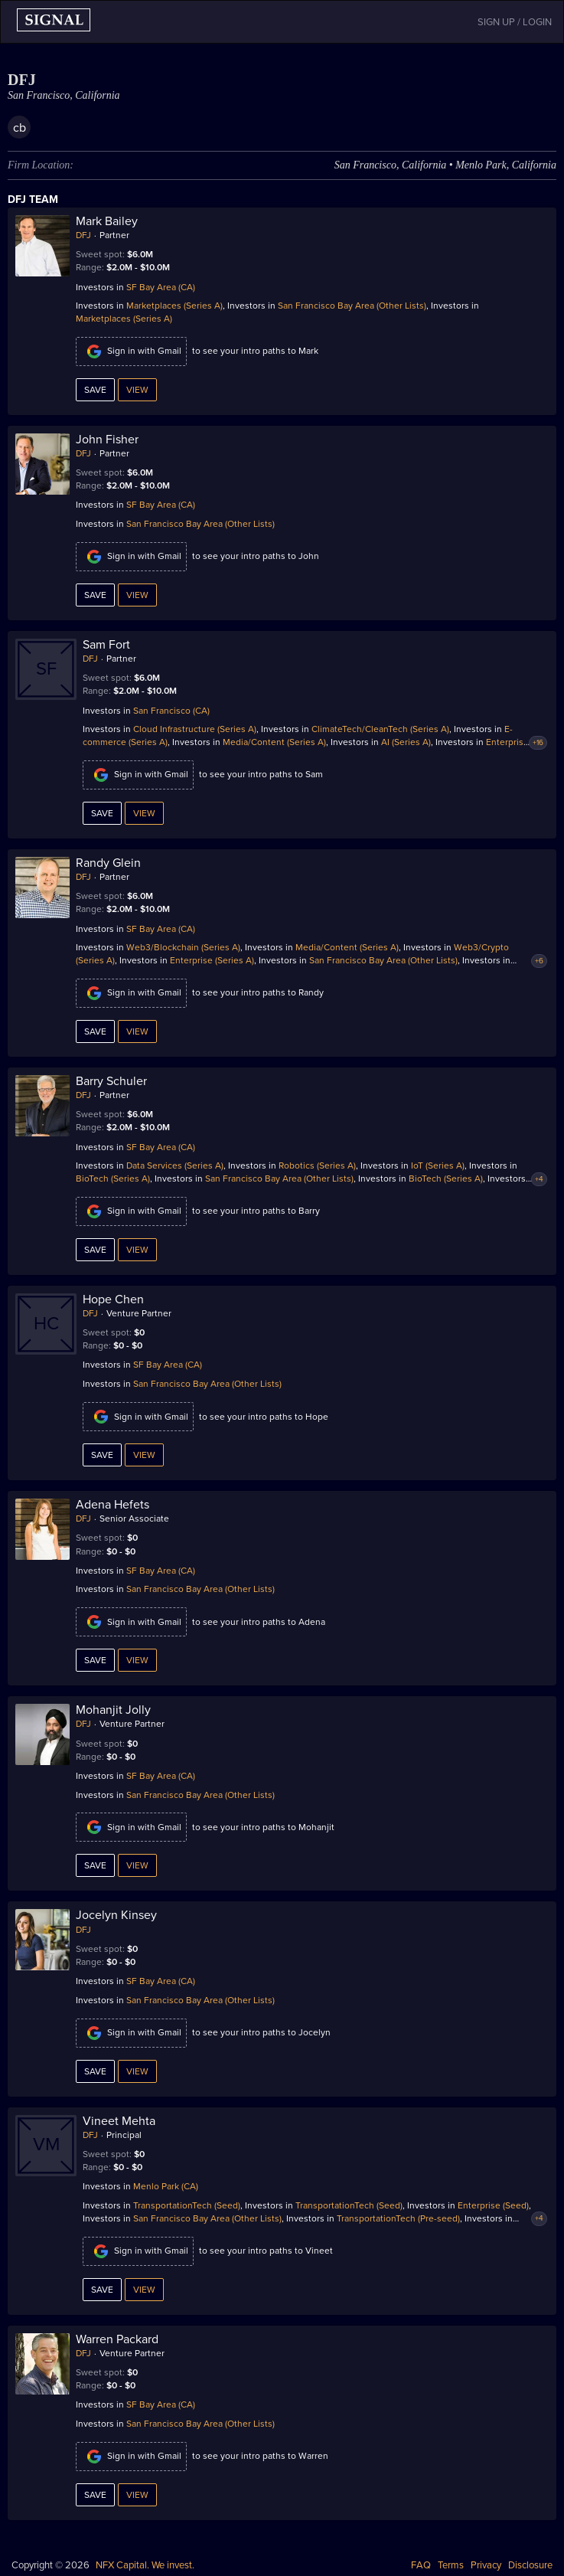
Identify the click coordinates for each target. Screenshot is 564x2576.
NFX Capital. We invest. (145, 2565)
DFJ (83, 235)
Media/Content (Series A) (274, 742)
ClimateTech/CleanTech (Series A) (380, 729)
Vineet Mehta (119, 2121)
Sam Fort (106, 644)
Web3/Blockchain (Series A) (183, 947)
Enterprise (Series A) (212, 960)
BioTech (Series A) (113, 1178)
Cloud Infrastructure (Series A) (194, 729)
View (137, 389)
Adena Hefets (112, 1504)
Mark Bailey (107, 221)
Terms (451, 2565)
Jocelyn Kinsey (116, 1915)
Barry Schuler (111, 1081)
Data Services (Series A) (174, 1165)
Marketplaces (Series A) (174, 305)
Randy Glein (108, 863)
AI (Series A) (406, 742)
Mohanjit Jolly (113, 1710)
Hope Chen (113, 1299)
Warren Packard (117, 2339)
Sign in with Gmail (131, 351)
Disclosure (530, 2565)
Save (95, 389)
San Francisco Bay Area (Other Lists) (352, 305)
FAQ (421, 2565)
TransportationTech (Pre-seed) (398, 2218)
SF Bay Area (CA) (160, 287)
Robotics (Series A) (317, 1165)
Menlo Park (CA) (165, 2186)
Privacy (486, 2565)
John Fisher (107, 439)
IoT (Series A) (438, 1165)
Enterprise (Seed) (493, 2205)
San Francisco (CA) (171, 710)
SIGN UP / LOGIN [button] (515, 22)
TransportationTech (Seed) (186, 2205)
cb (19, 128)
